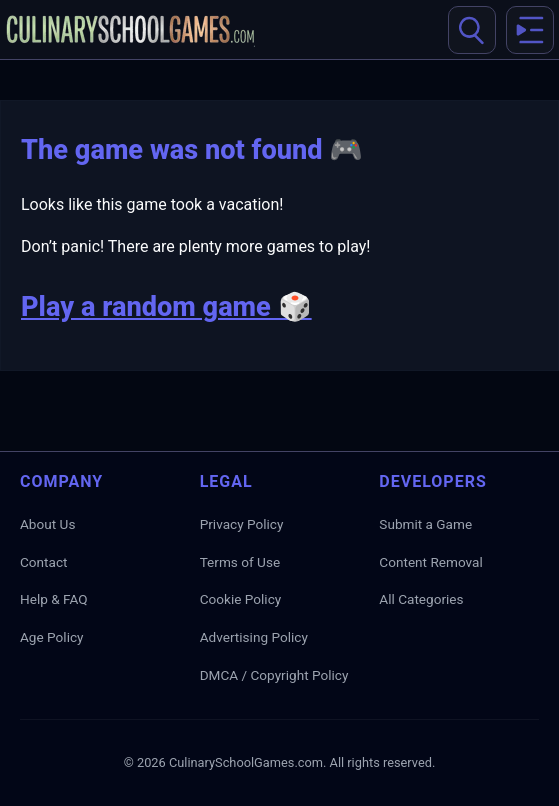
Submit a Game (425, 524)
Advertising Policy (254, 637)
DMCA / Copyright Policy (274, 675)
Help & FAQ (54, 599)
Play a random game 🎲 (166, 307)
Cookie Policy (241, 599)
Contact (44, 562)
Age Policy (51, 637)
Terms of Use (240, 562)
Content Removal (430, 562)
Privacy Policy (242, 524)
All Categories (421, 599)
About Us (47, 524)
